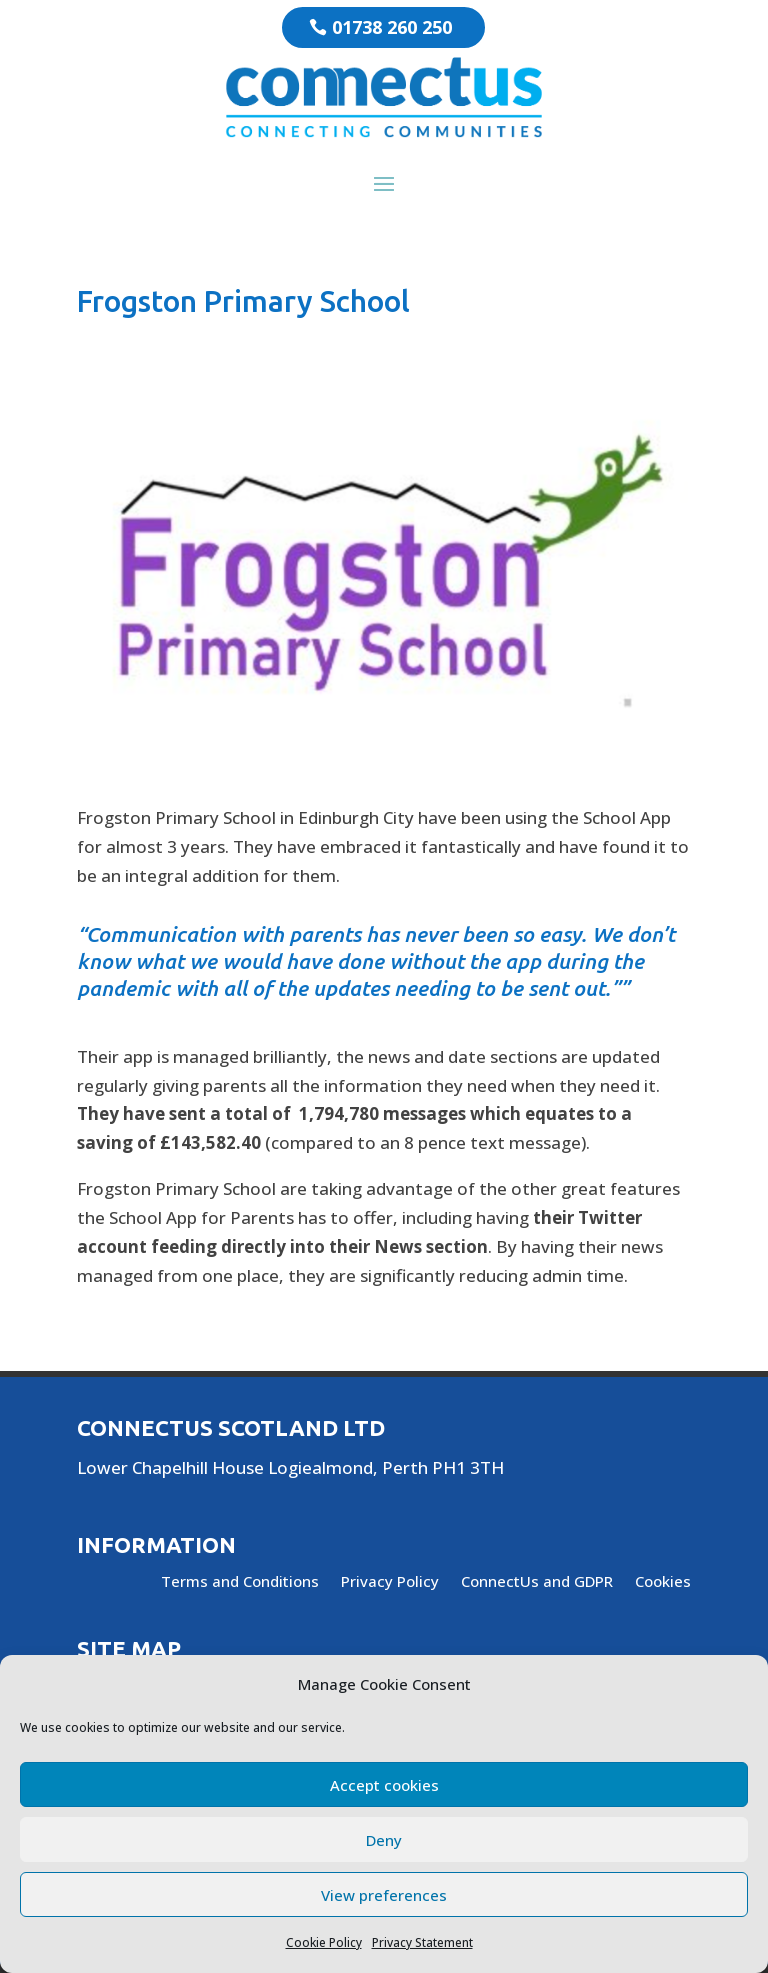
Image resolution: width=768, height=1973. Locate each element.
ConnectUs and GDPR (537, 1582)
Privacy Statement (422, 1942)
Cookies (663, 1582)
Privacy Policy (390, 1582)
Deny (384, 1840)
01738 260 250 (392, 27)
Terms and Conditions (240, 1582)
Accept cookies (384, 1785)
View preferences (384, 1895)
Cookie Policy (324, 1942)
